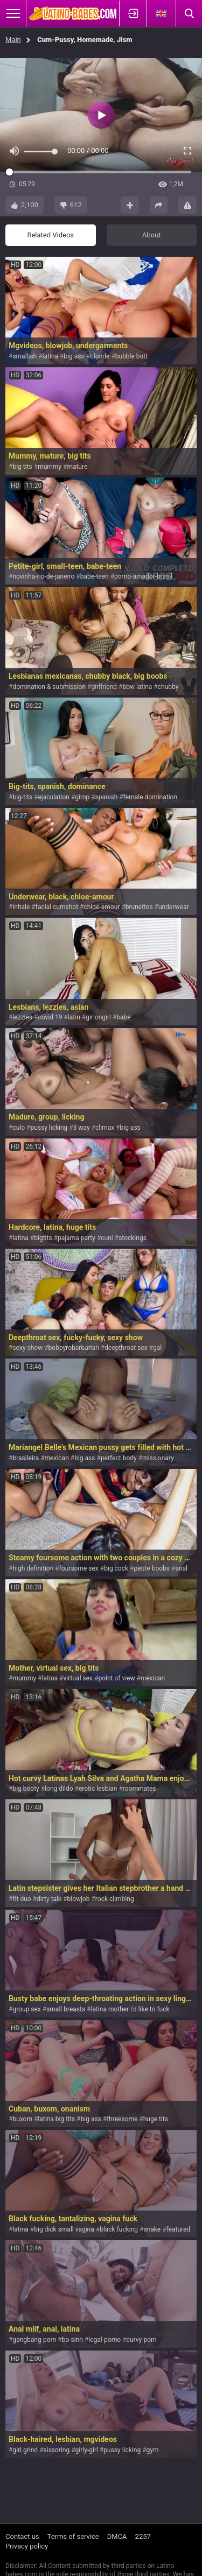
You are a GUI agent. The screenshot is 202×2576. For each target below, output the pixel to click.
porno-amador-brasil (143, 576)
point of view (116, 1678)
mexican (57, 1458)
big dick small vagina (64, 2229)
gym (153, 2450)
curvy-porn (142, 2339)
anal (181, 1568)
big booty (25, 1788)
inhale (21, 907)
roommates (139, 1788)
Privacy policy (26, 2546)
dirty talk (49, 1899)
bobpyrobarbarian (73, 1348)
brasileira (25, 1458)
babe (123, 1017)
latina (50, 356)
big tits (22, 466)
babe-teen (94, 576)
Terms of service (73, 2536)
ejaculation (53, 797)
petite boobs (152, 1568)
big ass (74, 356)
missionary (158, 1458)
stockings (133, 1238)
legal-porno (104, 2339)
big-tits (22, 797)
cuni (107, 1238)
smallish (24, 356)
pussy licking (48, 1127)
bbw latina (137, 687)
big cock (116, 1568)
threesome (122, 2119)
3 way (81, 1127)
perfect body (119, 1458)
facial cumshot (57, 907)
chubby (168, 687)
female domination (150, 797)
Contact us (22, 2536)
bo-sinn (72, 2339)
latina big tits (56, 2119)
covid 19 (50, 1017)
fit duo (21, 1899)
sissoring (57, 2450)
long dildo (59, 1788)
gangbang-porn (34, 2339)
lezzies (22, 1017)
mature (77, 466)
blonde (99, 356)
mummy (49, 466)
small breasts (65, 2009)
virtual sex (78, 1678)
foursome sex (79, 1568)
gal (157, 1348)
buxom (22, 2119)
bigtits (43, 1238)
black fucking (119, 2229)
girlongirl (98, 1017)
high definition (32, 1568)
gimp (82, 797)
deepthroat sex (126, 1348)
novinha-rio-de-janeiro (43, 576)
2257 (143, 2536)
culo (18, 1127)
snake (152, 2229)
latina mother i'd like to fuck (130, 2009)
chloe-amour (101, 907)
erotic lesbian (98, 1788)
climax (104, 1127)
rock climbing (114, 1899)
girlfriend (104, 687)
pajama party (76, 1238)
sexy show (27, 1348)
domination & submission (49, 687)
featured (178, 2229)
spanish (106, 797)
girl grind (25, 2450)
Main (13, 40)
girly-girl (86, 2450)
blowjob (78, 1899)
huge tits (155, 2119)
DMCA (117, 2536)
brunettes (139, 907)
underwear (173, 907)
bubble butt (131, 356)
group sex (26, 2009)
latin (74, 1017)
